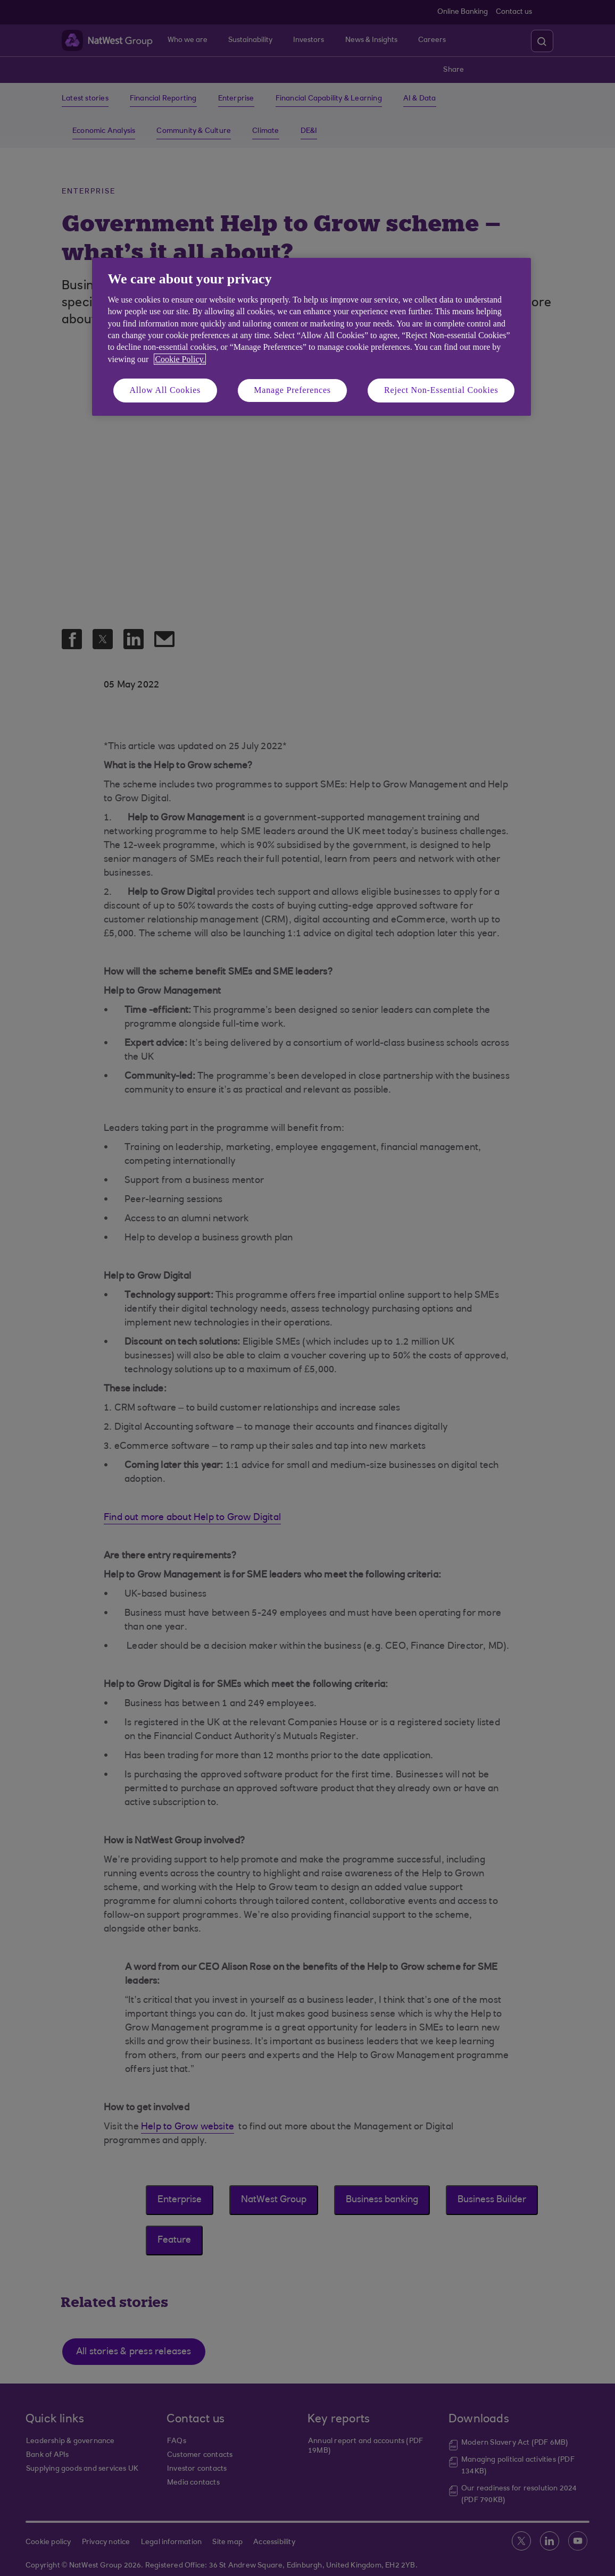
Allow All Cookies (165, 390)
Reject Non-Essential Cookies (441, 390)
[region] (311, 337)
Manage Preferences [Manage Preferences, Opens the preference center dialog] (292, 390)
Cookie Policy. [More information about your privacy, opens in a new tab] (180, 359)
